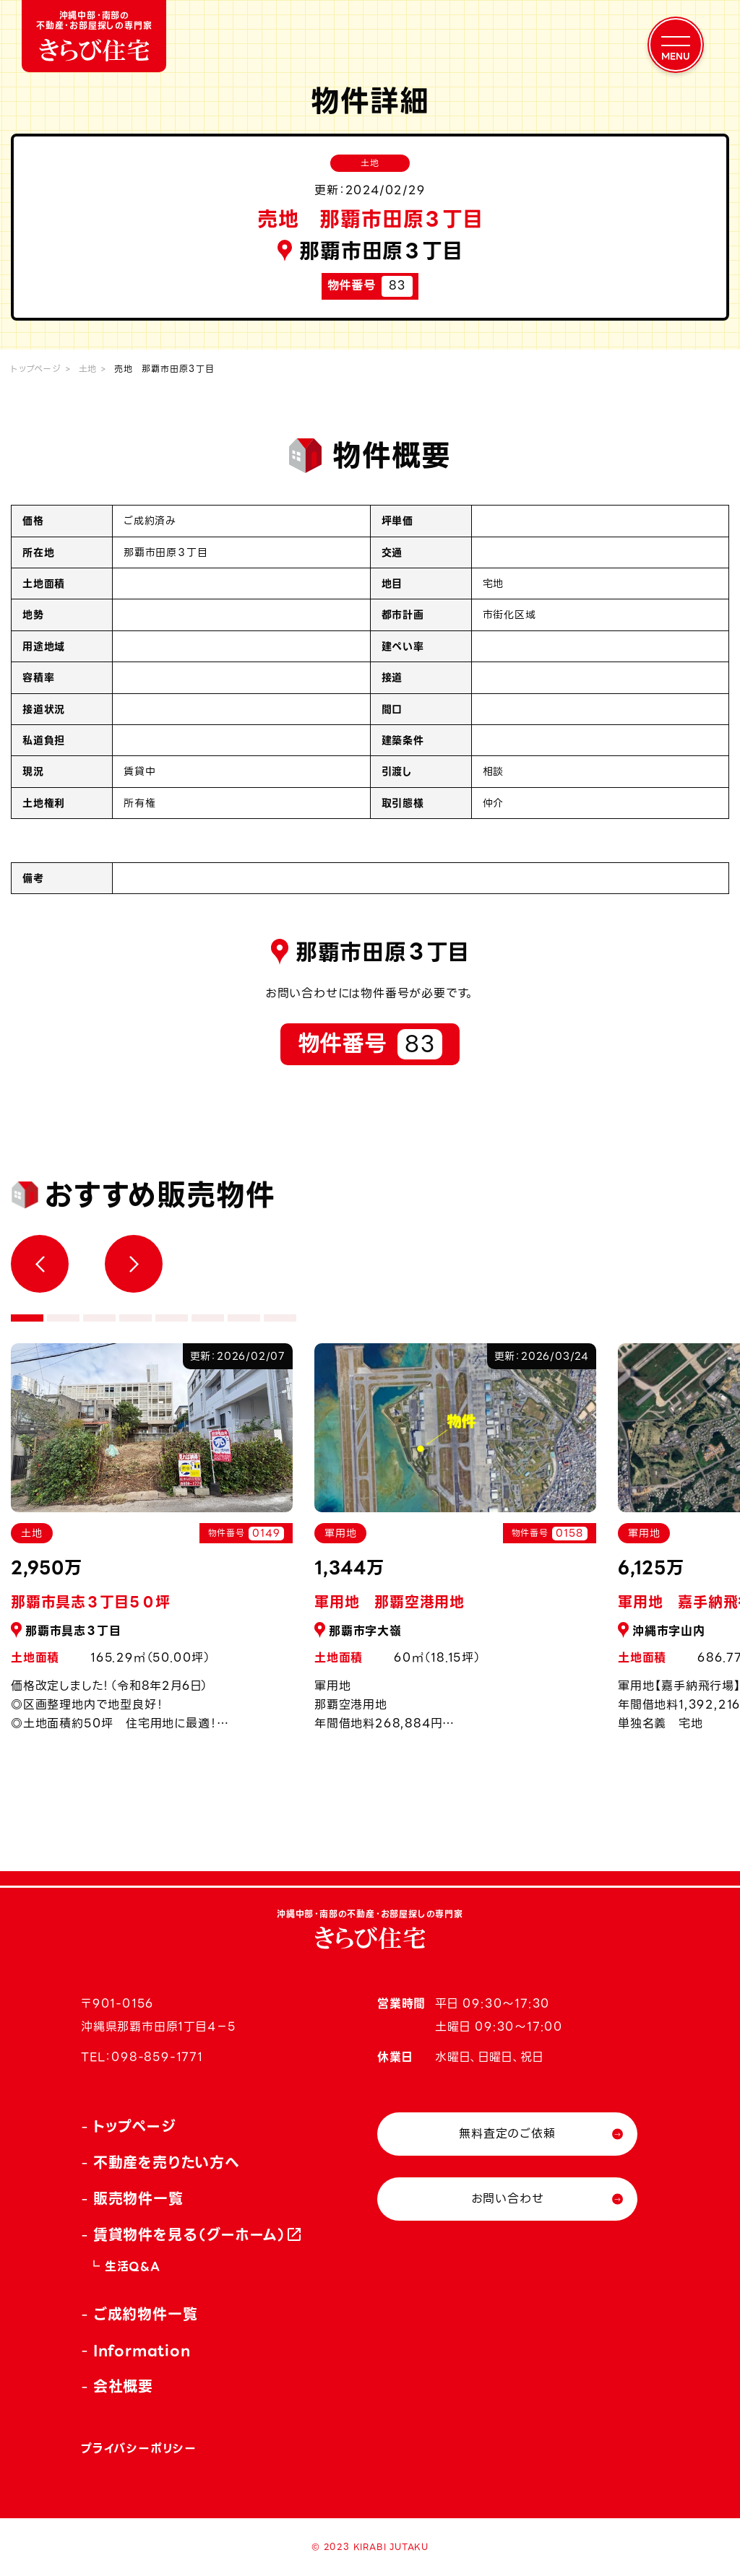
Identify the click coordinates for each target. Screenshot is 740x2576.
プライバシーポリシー (139, 2449)
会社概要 (123, 2386)
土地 (88, 369)
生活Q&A (132, 2267)
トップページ (36, 369)
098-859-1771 (157, 2057)
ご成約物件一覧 (145, 2314)
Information (142, 2350)
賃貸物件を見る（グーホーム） (190, 2235)
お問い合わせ (507, 2199)
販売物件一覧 (138, 2199)
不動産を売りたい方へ (166, 2162)
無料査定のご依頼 (507, 2134)
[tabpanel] (455, 1545)
